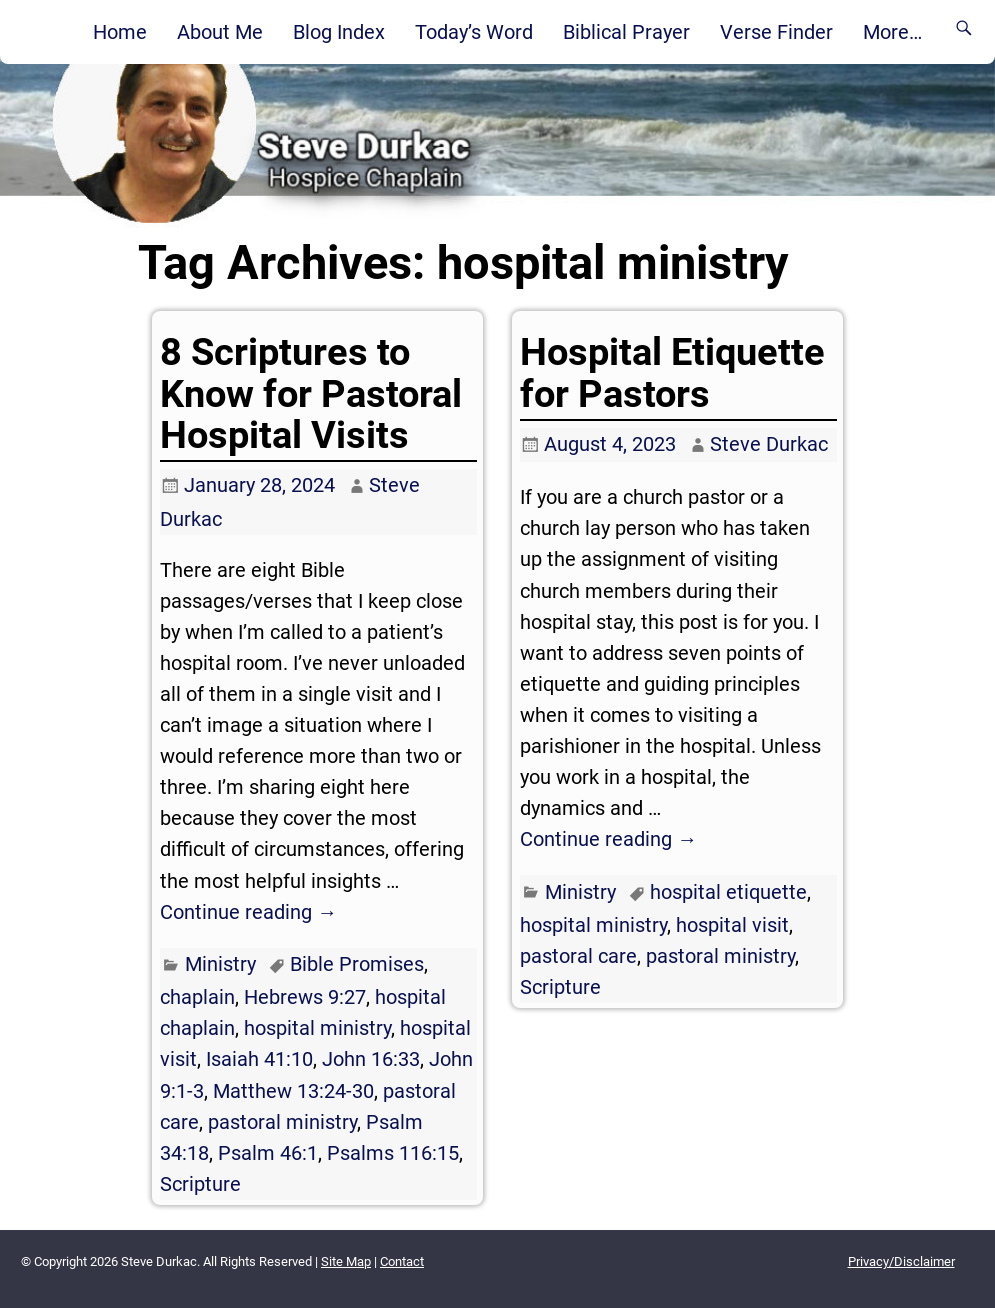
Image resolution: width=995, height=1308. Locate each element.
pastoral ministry (282, 1122)
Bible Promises (357, 964)
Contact (402, 1261)
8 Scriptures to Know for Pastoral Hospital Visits (311, 393)
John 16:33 (371, 1059)
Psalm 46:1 (268, 1153)
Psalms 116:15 (393, 1153)
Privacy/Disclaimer (901, 1261)
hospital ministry (317, 1028)
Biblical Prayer (626, 32)
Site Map (346, 1261)
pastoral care (578, 956)
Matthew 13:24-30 (293, 1091)
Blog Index (339, 32)
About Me (220, 32)
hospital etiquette (728, 892)
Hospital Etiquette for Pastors (672, 372)
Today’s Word (474, 32)
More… (892, 32)
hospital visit (732, 925)
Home (120, 32)
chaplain (197, 997)
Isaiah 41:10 (259, 1059)
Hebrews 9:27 (305, 997)
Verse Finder (776, 32)
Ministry (220, 964)
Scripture (200, 1184)
